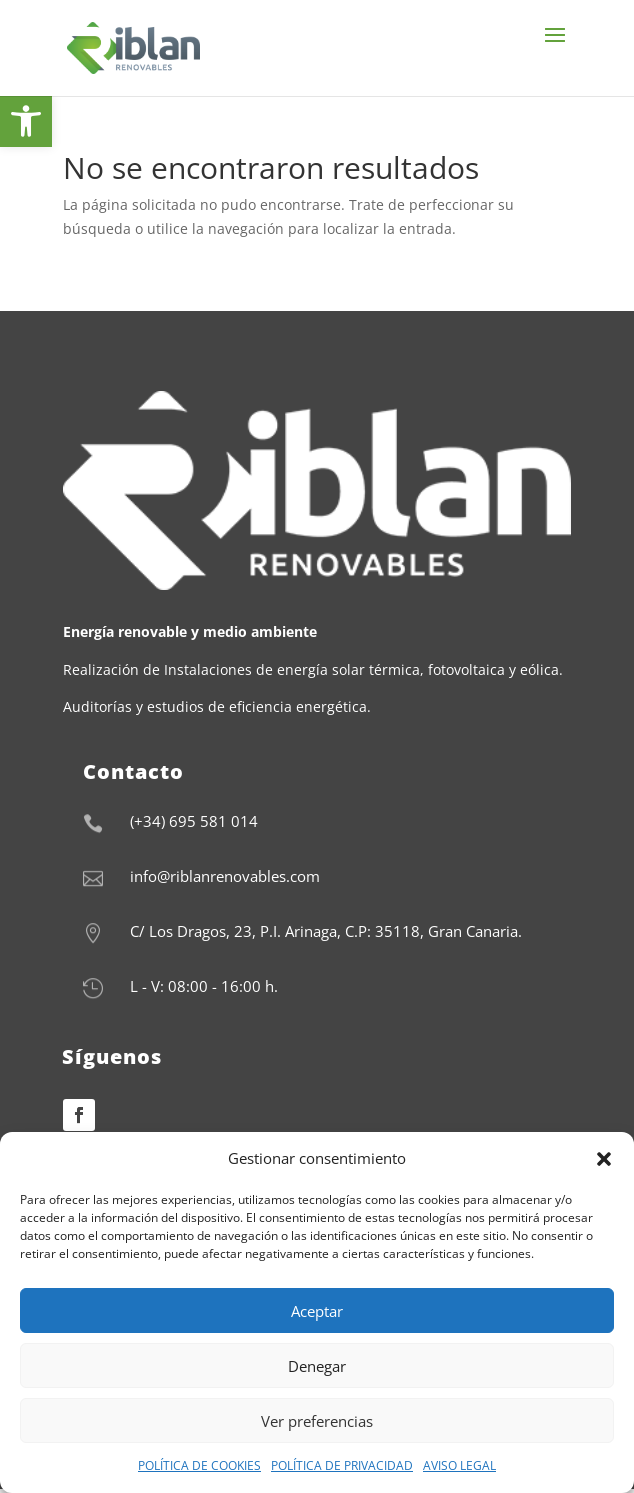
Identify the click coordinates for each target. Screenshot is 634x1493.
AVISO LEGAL (459, 1465)
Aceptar (317, 1311)
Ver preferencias (317, 1421)
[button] (604, 1159)
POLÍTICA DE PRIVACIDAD (342, 1465)
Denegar (317, 1366)
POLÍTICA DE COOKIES (199, 1465)
